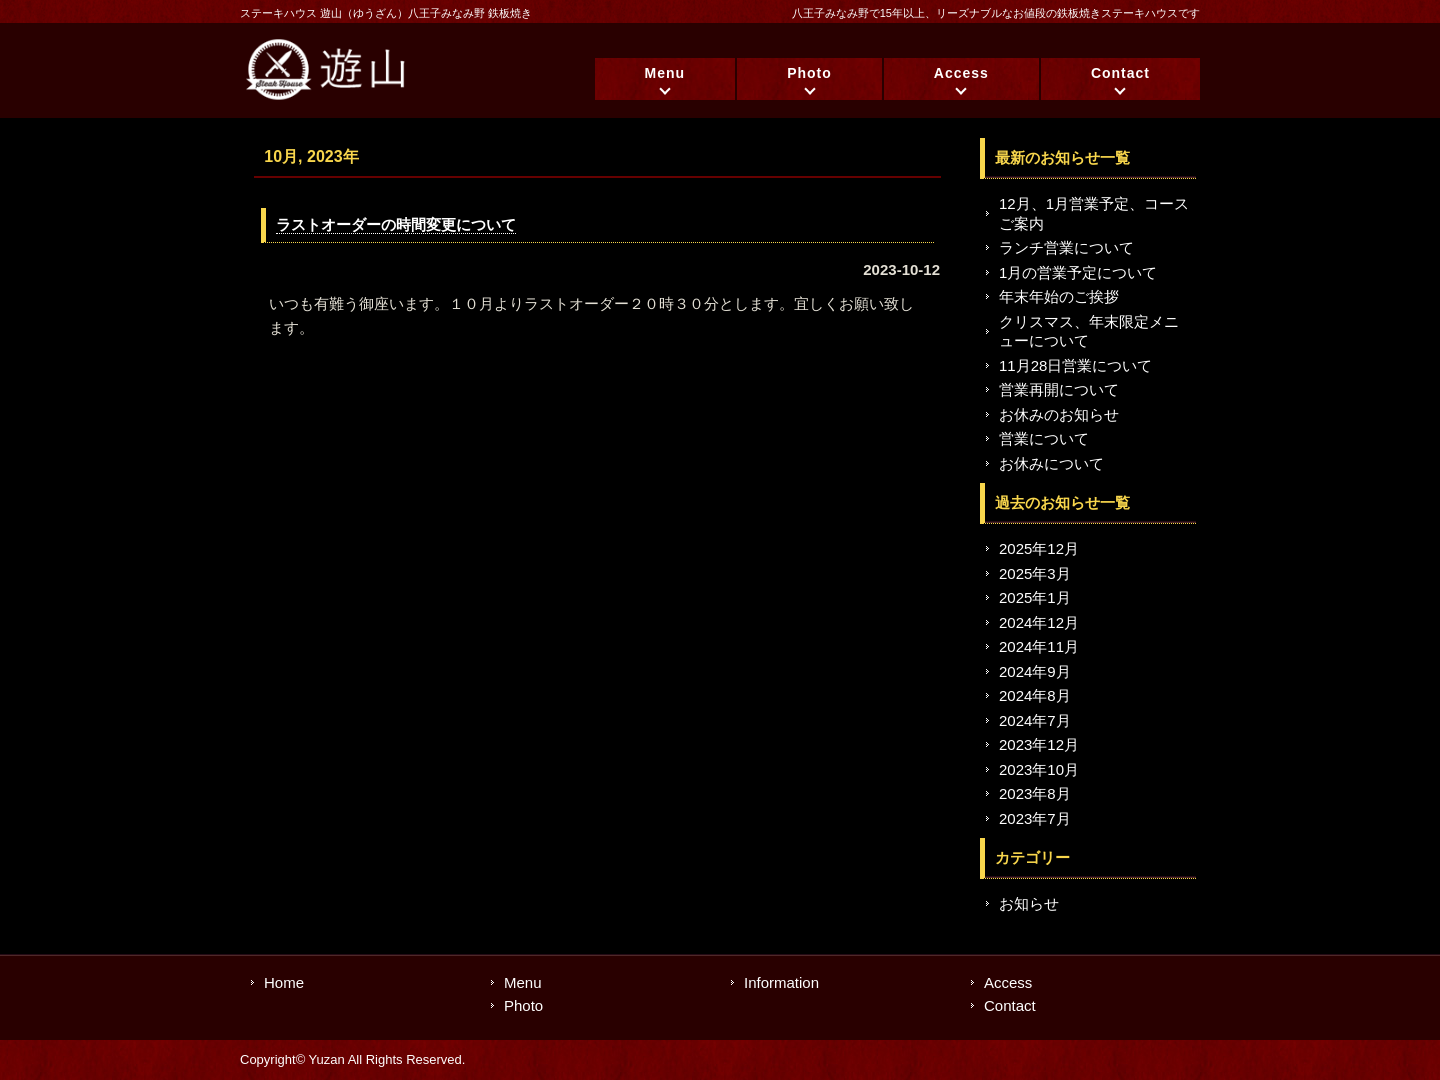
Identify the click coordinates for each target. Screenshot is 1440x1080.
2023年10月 (1039, 769)
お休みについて (1051, 463)
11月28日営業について (1075, 365)
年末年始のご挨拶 (1059, 296)
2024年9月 (1035, 671)
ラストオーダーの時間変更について (396, 224)
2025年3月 (1035, 573)
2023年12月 (1039, 744)
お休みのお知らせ (1059, 414)
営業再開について (1059, 389)
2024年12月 (1039, 622)
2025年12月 (1039, 548)
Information (781, 982)
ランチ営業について (1066, 247)
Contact (1120, 73)
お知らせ (1029, 903)
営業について (1044, 438)
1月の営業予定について (1078, 272)
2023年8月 (1035, 793)
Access (961, 73)
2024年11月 (1039, 646)
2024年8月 (1035, 695)
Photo (809, 73)
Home (284, 982)
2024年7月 (1035, 720)
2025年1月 (1035, 597)
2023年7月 (1035, 818)
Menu (665, 73)
